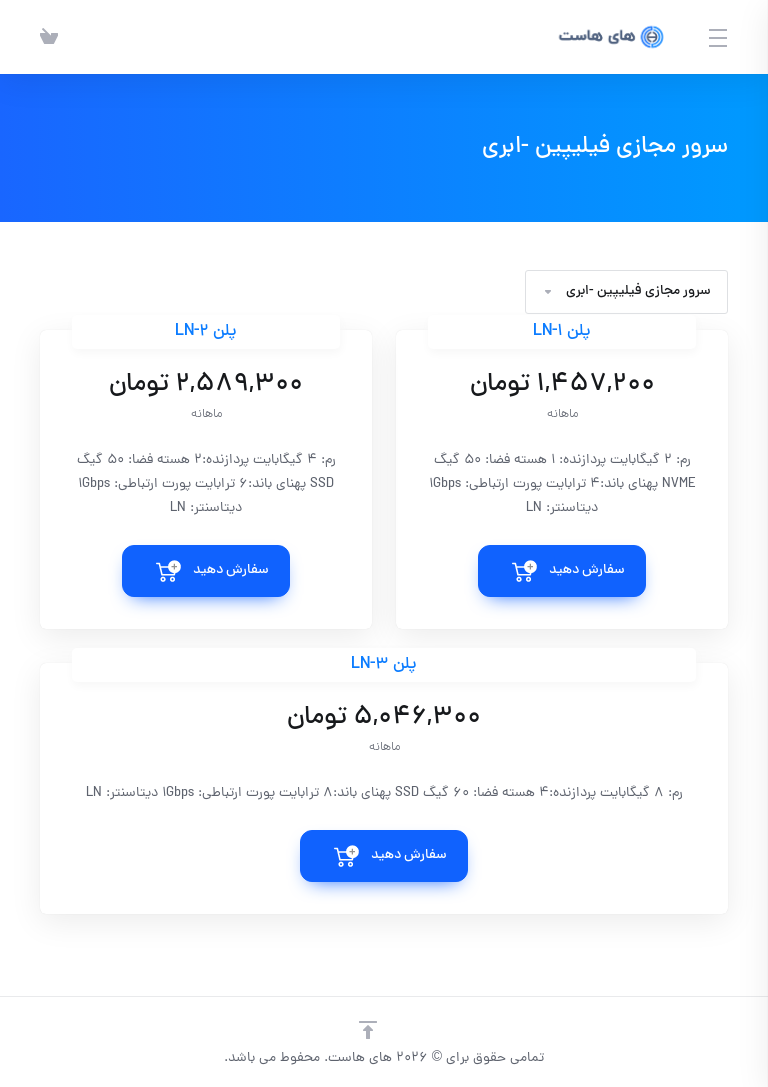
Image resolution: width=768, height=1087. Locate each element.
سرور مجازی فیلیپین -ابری (626, 291)
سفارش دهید (587, 570)
